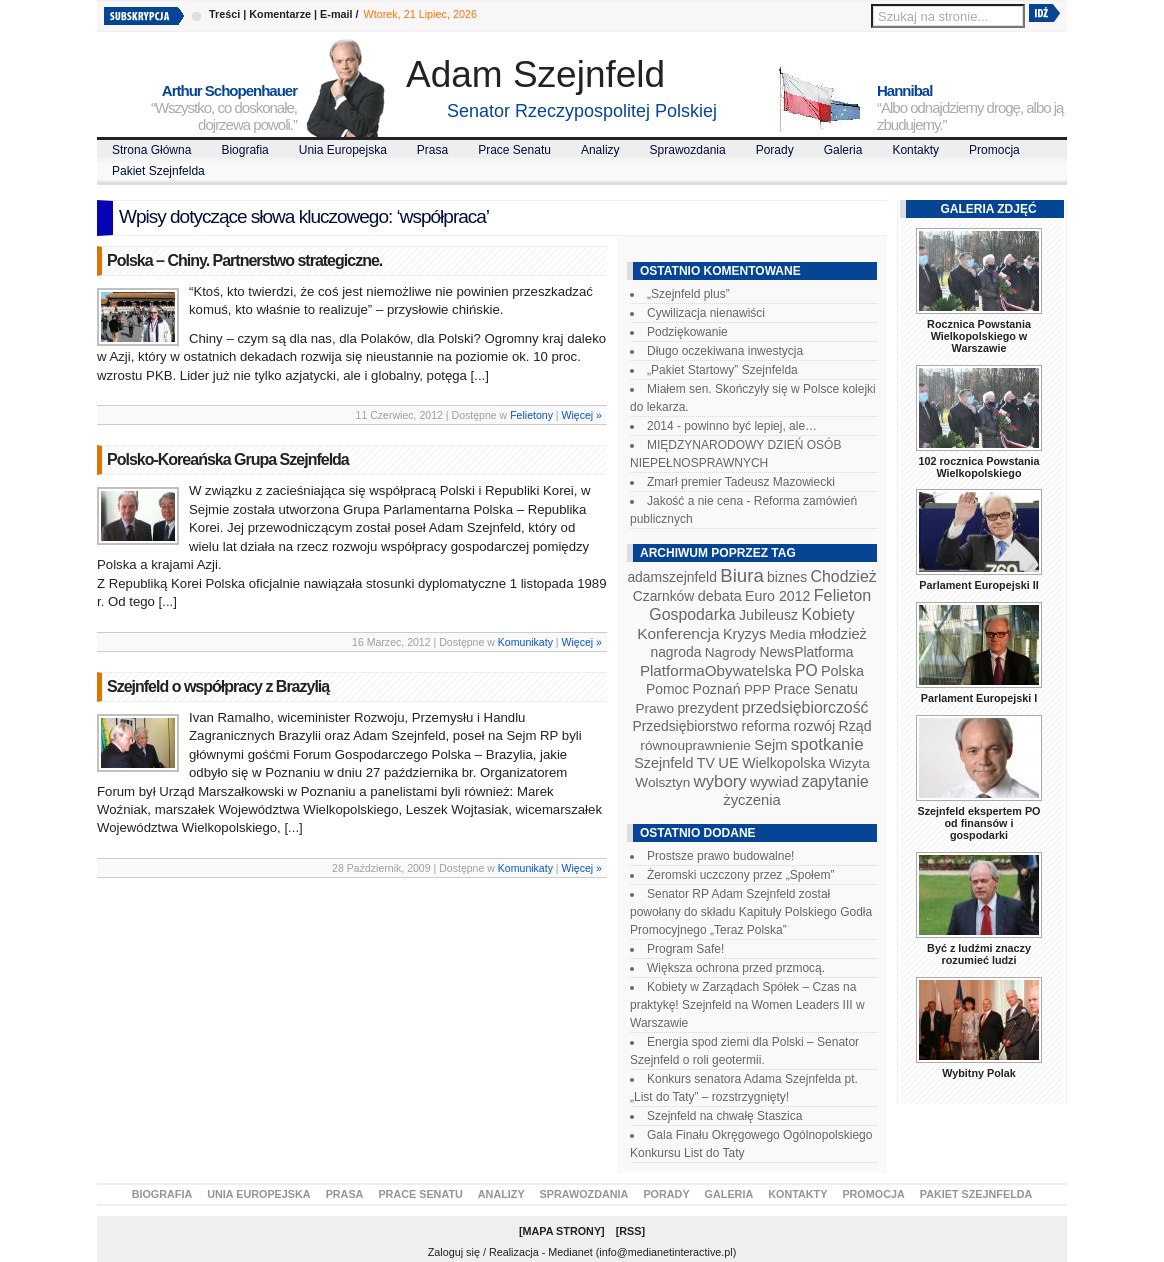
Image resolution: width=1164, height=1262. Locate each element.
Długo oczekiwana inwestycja (725, 351)
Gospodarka (692, 614)
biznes (787, 577)
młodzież (838, 634)
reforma (765, 726)
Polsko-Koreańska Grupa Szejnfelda (228, 459)
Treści (224, 14)
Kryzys (744, 634)
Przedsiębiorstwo (685, 726)
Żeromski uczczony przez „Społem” (740, 875)
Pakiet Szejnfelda (158, 171)
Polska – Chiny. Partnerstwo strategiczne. (244, 260)
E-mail (336, 14)
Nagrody (730, 652)
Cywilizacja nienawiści (706, 313)
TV (706, 763)
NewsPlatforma (806, 652)
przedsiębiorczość (805, 707)
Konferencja (678, 633)
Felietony (531, 415)
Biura (742, 575)
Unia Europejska (343, 150)
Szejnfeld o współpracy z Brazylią (218, 686)
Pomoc (667, 689)
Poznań (717, 689)
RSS (630, 1231)
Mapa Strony (562, 1231)
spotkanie (827, 744)
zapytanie (835, 781)
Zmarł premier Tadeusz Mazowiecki (741, 482)
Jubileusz (768, 615)
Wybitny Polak (979, 1073)
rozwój (815, 726)
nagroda (675, 652)
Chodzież (844, 576)
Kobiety (827, 614)
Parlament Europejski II (978, 585)
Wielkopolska (783, 763)
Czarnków (664, 596)
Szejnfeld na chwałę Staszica (724, 1116)
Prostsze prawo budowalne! (720, 856)
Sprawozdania (688, 150)
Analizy (600, 150)
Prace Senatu (514, 150)
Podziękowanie (687, 332)
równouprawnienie (695, 745)
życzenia (752, 800)
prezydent (707, 708)
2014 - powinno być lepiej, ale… (732, 426)
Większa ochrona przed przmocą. (736, 968)
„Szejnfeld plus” (688, 294)
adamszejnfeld (671, 577)
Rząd (855, 726)
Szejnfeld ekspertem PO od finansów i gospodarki (978, 823)
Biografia (244, 150)
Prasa (432, 150)
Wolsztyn (662, 782)
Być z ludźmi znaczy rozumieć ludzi (979, 954)
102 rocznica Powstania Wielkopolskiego (978, 467)
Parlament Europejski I (979, 698)
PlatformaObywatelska (716, 670)
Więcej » (582, 415)
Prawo (654, 708)
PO (806, 670)
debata (720, 596)
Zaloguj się (454, 1252)
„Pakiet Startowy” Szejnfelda (722, 370)
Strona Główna (151, 150)
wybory (720, 781)
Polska (842, 671)
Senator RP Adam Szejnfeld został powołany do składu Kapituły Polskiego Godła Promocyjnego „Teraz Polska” (751, 912)
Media (788, 634)
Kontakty (915, 150)
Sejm (770, 745)
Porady (775, 150)
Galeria (843, 150)
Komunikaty (525, 642)
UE (728, 763)
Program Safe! (685, 949)
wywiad (774, 782)
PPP (757, 689)
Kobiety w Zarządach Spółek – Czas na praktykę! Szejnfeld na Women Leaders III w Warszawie (747, 1005)
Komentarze (280, 14)
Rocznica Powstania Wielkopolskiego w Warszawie (979, 336)
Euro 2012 (777, 596)
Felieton (843, 595)
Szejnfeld (663, 763)
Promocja (994, 150)
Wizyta (849, 763)
